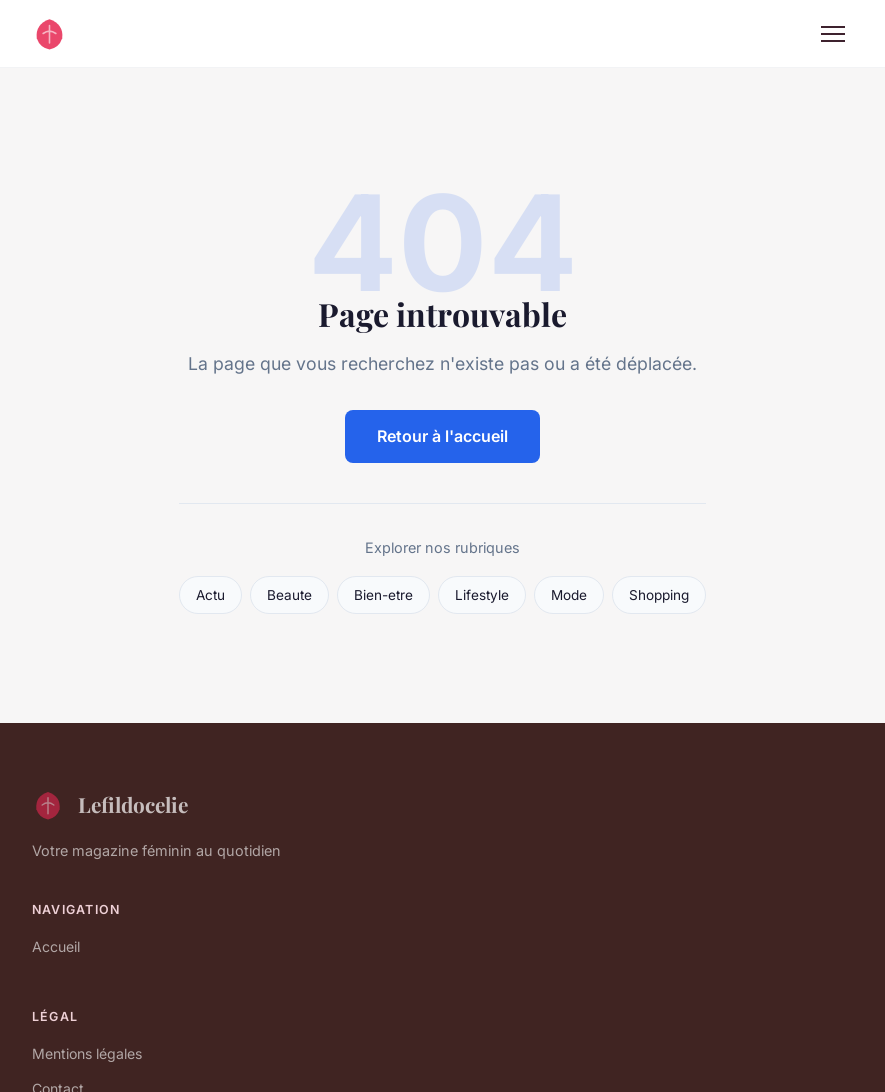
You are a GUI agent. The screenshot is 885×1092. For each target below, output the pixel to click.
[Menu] (833, 34)
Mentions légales (87, 1053)
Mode (569, 595)
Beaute (289, 595)
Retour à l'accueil (442, 436)
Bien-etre (383, 595)
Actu (210, 595)
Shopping (659, 595)
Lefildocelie (110, 805)
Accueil (56, 946)
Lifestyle (482, 595)
